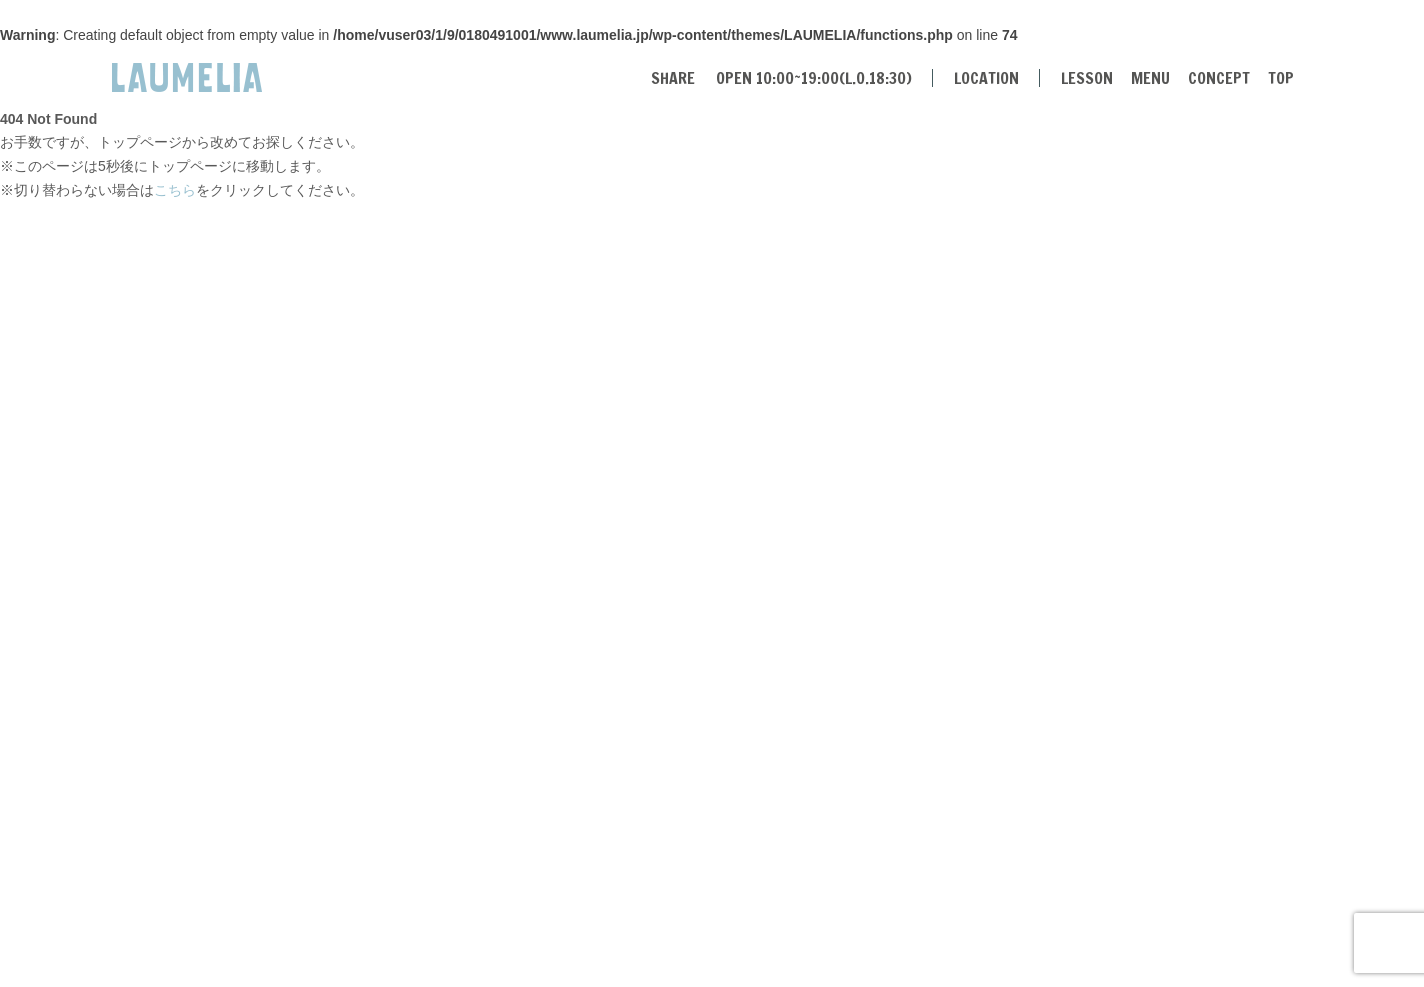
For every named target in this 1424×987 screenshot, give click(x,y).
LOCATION (986, 78)
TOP (1281, 78)
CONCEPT (1219, 78)
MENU (1150, 78)
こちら (175, 190)
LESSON (1087, 78)
